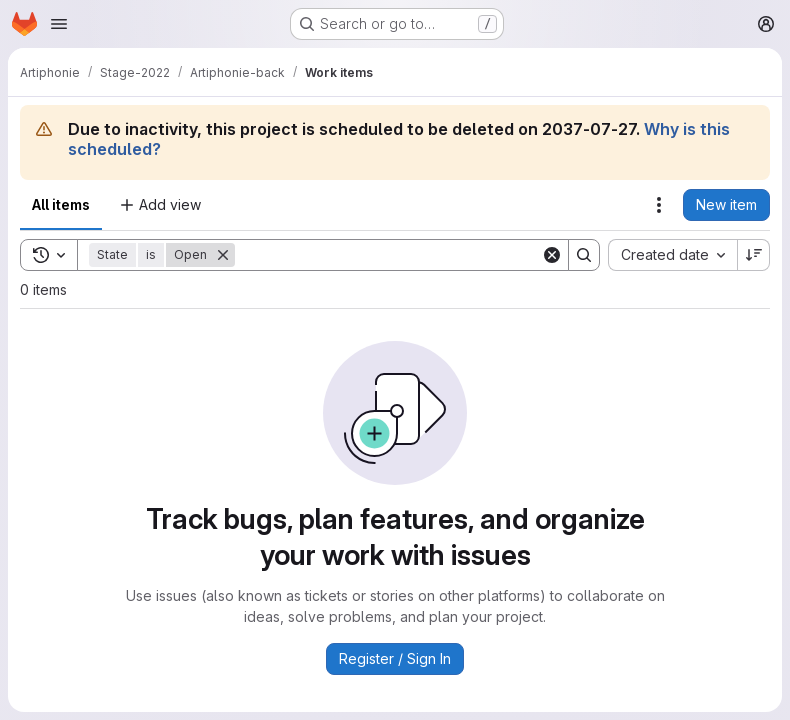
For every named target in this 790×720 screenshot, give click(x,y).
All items (61, 204)
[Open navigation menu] (59, 24)
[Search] (388, 255)
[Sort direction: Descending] (754, 255)
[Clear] (552, 255)
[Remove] (223, 255)
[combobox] (672, 255)
